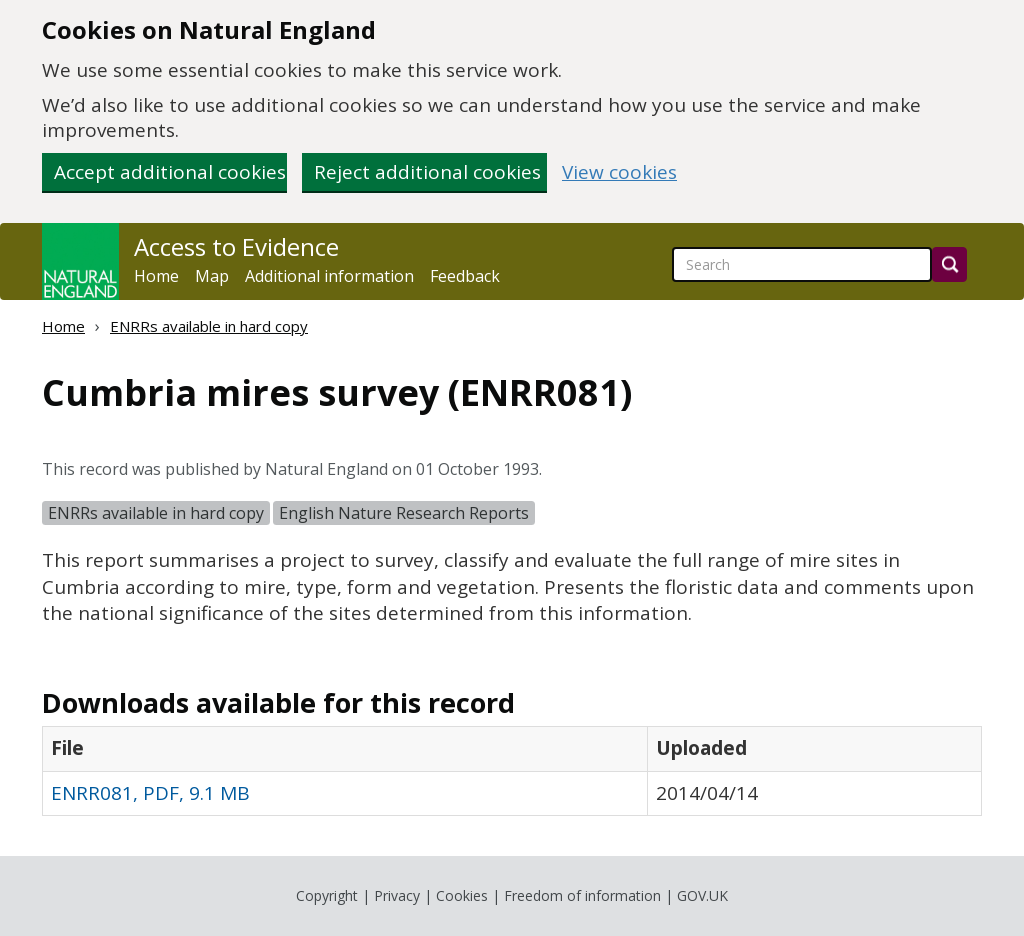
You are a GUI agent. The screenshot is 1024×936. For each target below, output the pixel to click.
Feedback (465, 276)
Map (212, 276)
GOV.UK (702, 895)
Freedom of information (582, 895)
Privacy (397, 895)
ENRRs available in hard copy (209, 326)
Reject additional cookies (427, 172)
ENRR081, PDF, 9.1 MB (150, 793)
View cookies (619, 172)
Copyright (327, 895)
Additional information (329, 276)
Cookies (462, 895)
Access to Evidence (236, 247)
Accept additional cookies (170, 172)
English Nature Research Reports (404, 513)
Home (156, 276)
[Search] (949, 264)
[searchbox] (802, 264)
